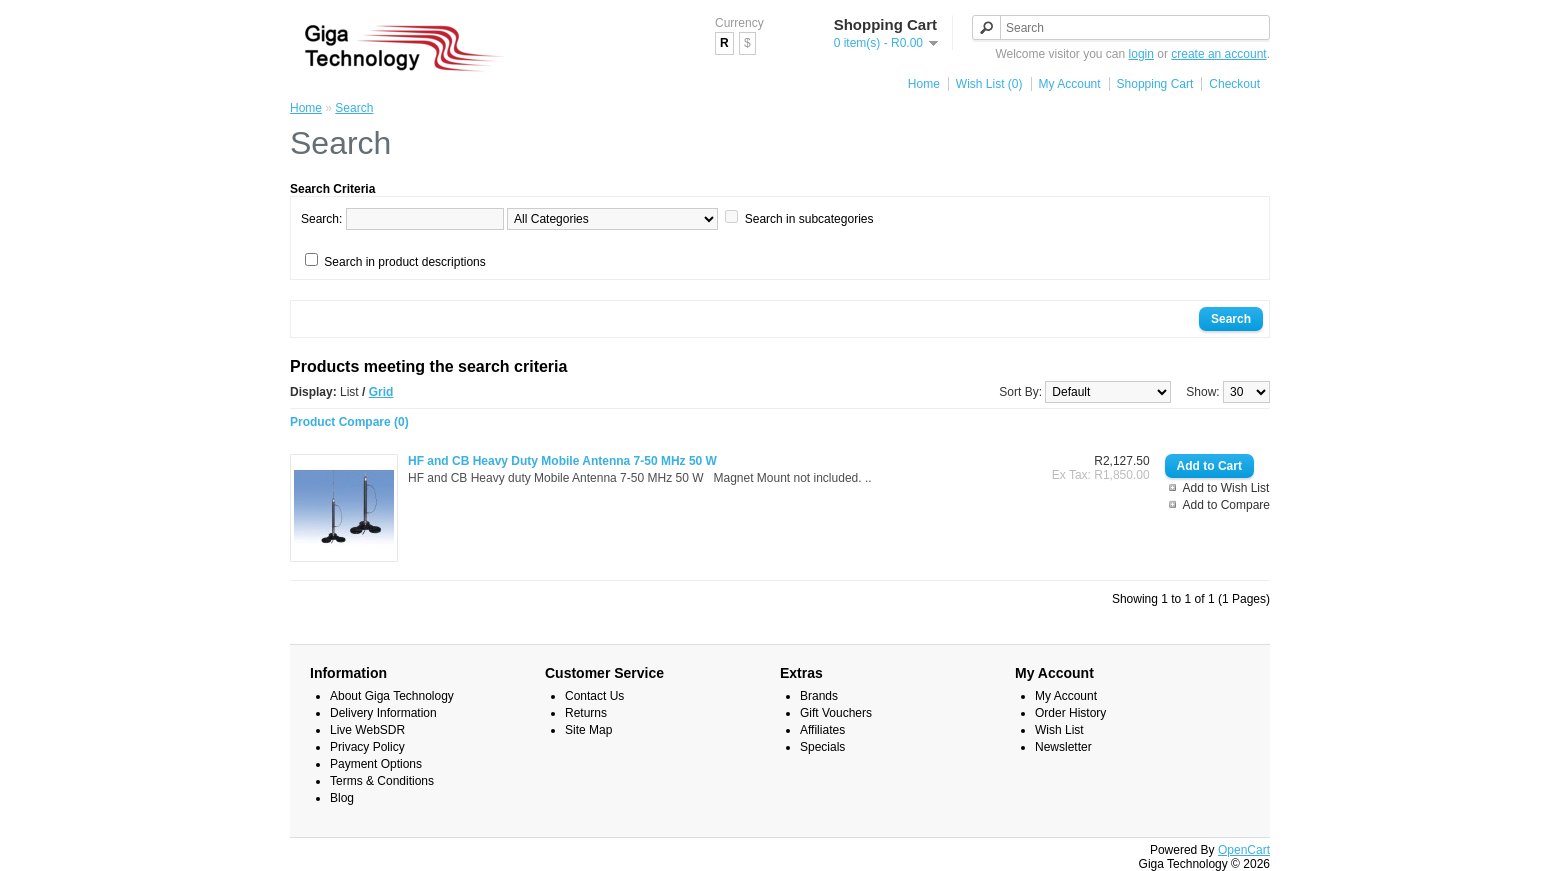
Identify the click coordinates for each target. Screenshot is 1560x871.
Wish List (1059, 730)
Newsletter (1063, 747)
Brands (819, 696)
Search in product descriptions (404, 262)
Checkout (1234, 84)
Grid (381, 392)
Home (924, 84)
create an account (1218, 54)
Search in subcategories (809, 219)
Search (354, 108)
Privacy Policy (367, 747)
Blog (342, 798)
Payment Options (376, 764)
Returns (586, 713)
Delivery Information (383, 713)
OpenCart (1244, 850)
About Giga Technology (392, 696)
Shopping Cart (1155, 84)
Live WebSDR (367, 730)
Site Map (588, 730)
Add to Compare (1226, 505)
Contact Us (594, 696)
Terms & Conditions (382, 781)
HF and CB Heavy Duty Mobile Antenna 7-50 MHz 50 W (562, 461)
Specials (822, 747)
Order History (1070, 713)
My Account (1070, 84)
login (1141, 54)
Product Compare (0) (349, 422)
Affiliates (822, 730)
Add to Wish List (1226, 488)
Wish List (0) (989, 84)
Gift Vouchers (836, 713)
